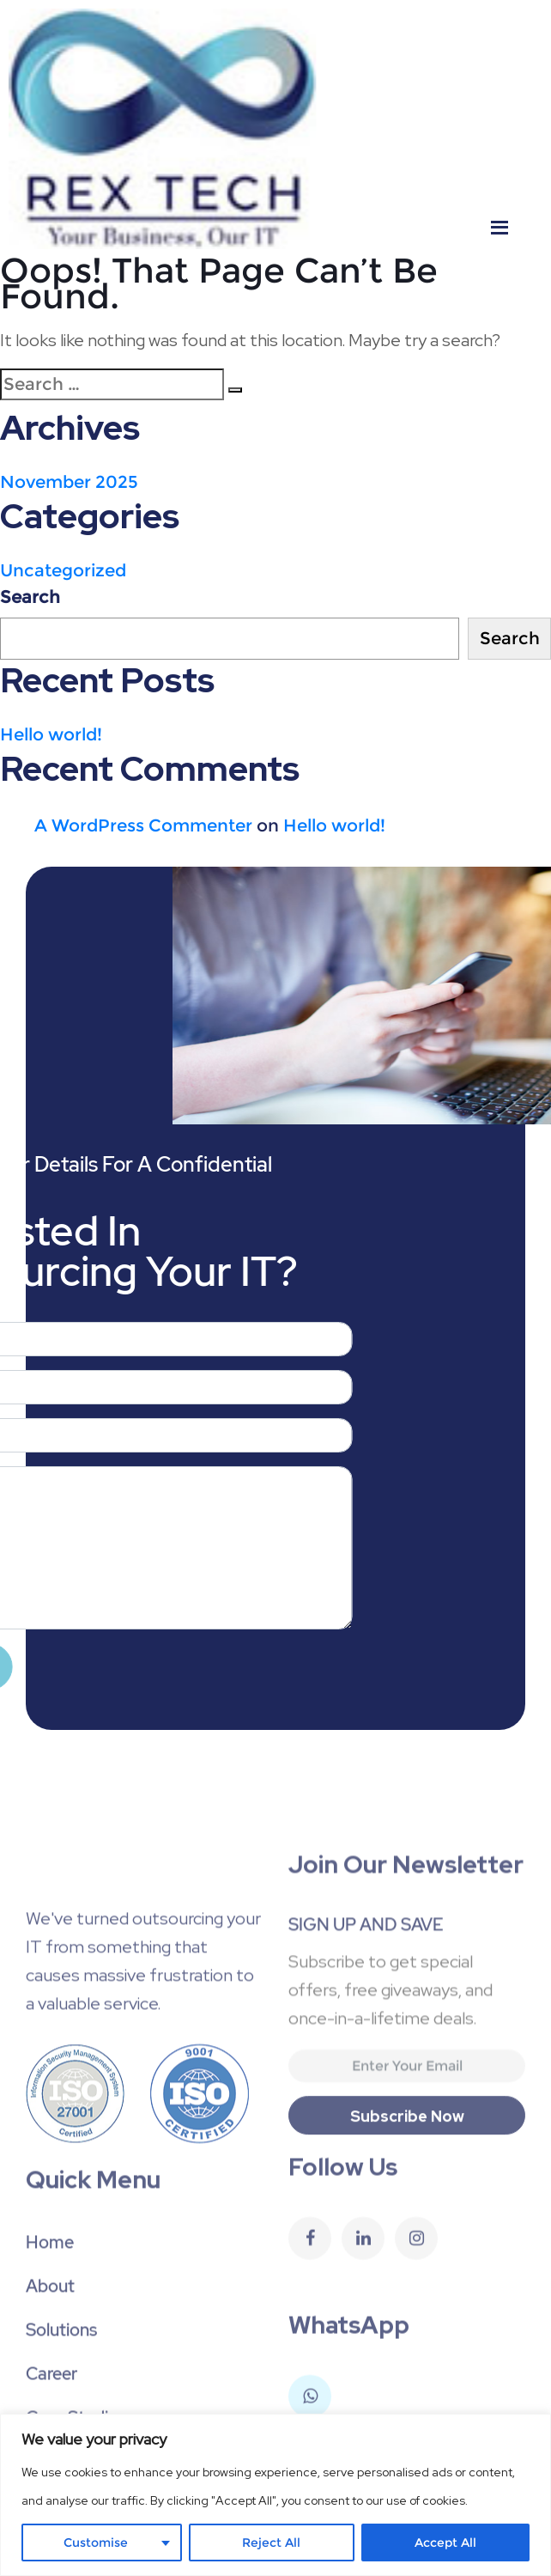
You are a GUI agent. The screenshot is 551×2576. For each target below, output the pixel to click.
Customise (96, 2542)
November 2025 (69, 482)
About (50, 2373)
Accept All (445, 2542)
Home (50, 2329)
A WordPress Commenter (143, 825)
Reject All (271, 2542)
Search (30, 597)
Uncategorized (63, 570)
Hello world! (51, 734)
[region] (275, 2495)
